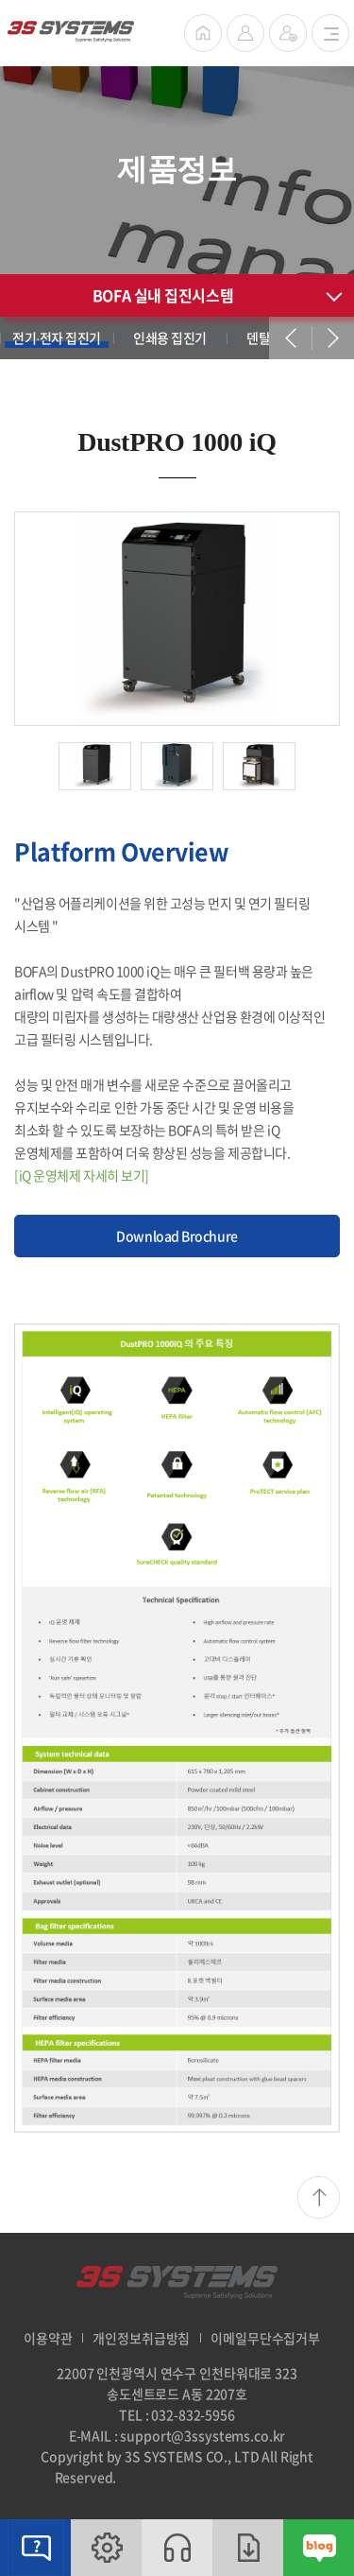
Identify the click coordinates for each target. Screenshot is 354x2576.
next (333, 338)
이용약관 (48, 2337)
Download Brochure (176, 1235)
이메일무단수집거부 (265, 2337)
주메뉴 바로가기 (0, 0)
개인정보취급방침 (141, 2337)
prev (290, 338)
